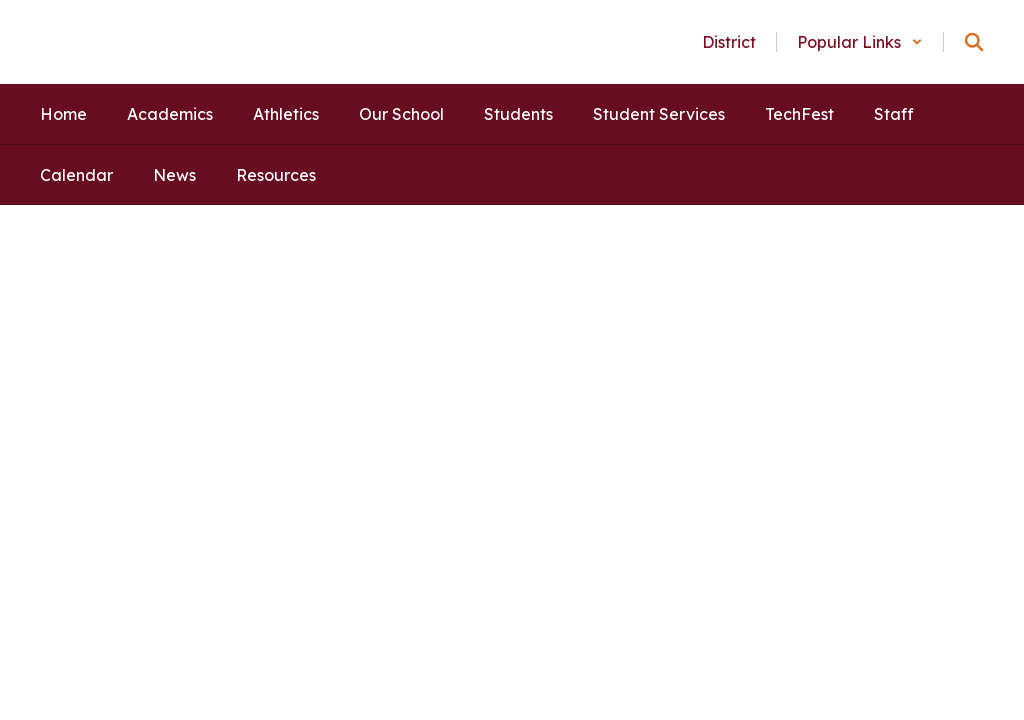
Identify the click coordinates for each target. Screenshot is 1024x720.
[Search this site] (974, 42)
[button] (860, 42)
